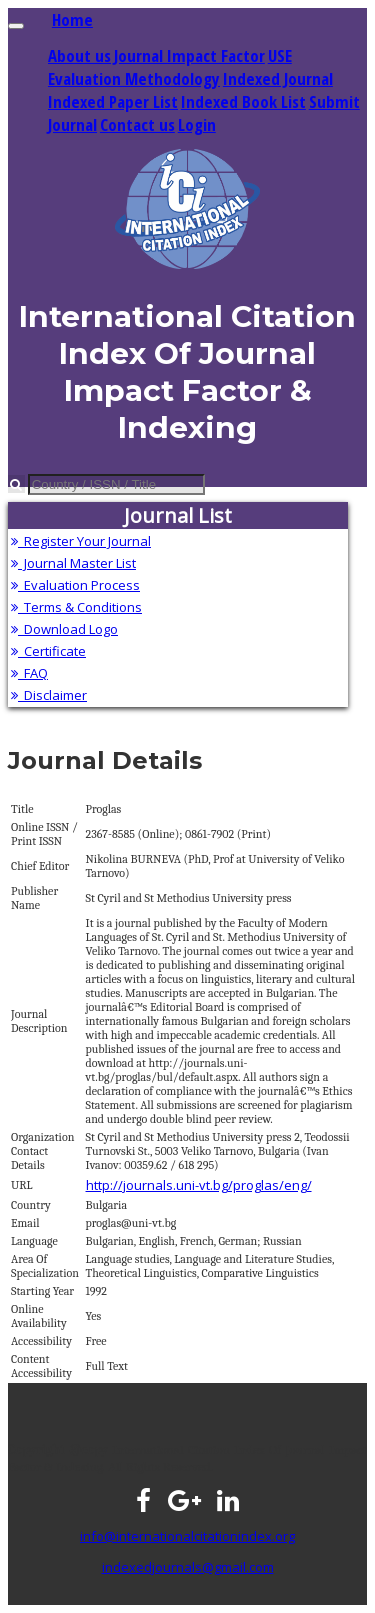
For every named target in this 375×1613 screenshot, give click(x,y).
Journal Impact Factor (189, 55)
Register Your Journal (81, 541)
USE (280, 55)
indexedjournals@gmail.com (188, 1567)
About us (79, 55)
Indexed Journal (278, 78)
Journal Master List (73, 563)
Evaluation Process (75, 585)
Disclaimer (49, 695)
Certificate (48, 651)
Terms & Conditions (76, 607)
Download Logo (64, 629)
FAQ (29, 673)
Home (72, 19)
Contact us (137, 124)
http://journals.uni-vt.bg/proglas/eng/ (199, 1185)
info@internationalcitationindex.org (187, 1536)
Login (197, 124)
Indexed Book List (243, 101)
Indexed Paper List (113, 101)
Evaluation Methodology (134, 78)
